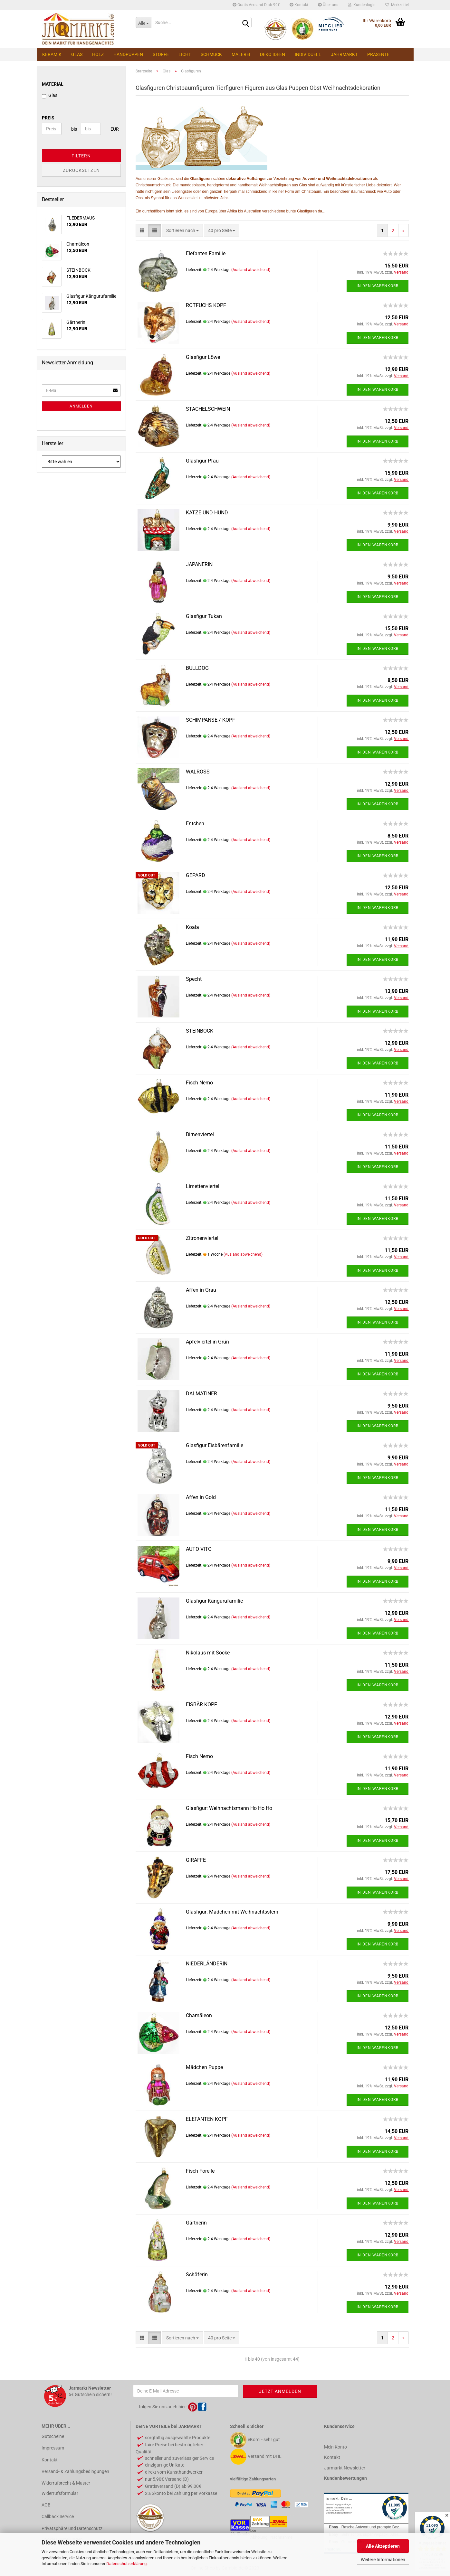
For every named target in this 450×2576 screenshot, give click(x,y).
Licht (184, 54)
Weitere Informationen (383, 2559)
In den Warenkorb (377, 286)
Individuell (308, 54)
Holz (98, 54)
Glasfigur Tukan (204, 616)
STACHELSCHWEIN (208, 409)
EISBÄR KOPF (201, 1704)
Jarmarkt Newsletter (344, 2467)
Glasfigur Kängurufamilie (214, 1601)
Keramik (52, 54)
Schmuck (211, 54)
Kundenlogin (362, 5)
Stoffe (161, 54)
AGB (46, 2504)
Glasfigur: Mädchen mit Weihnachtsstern (232, 1912)
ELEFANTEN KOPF (207, 2119)
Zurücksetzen (81, 170)
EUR (112, 129)
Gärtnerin (196, 2223)
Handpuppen (128, 54)
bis (73, 129)
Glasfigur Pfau (202, 461)
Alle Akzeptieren (383, 2546)
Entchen (195, 823)
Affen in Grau (201, 1290)
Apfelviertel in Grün (207, 1342)
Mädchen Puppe (204, 2067)
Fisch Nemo (199, 1083)
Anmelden (81, 406)
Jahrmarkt (344, 54)
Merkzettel (397, 5)
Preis (48, 117)
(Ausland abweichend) (250, 269)
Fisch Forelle (200, 2171)
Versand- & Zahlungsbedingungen (75, 2471)
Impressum (53, 2447)
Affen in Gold (201, 1497)
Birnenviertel (200, 1134)
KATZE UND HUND (207, 513)
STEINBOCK (199, 1031)
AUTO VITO (199, 1549)
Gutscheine (53, 2436)
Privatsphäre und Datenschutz (72, 2528)
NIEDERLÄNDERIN (206, 1964)
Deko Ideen (272, 54)
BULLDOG (197, 668)
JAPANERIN (199, 564)
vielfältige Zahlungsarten (253, 2479)
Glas (76, 54)
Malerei (241, 54)
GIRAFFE (196, 1860)
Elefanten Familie (205, 253)
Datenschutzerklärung (126, 2563)
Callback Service (58, 2516)
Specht (194, 979)
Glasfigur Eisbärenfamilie (214, 1445)
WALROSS (198, 772)
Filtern (81, 155)
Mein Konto (335, 2447)
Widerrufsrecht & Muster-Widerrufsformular (66, 2488)
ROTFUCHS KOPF (206, 305)
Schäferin (197, 2275)
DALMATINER (201, 1394)
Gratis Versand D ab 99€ (256, 5)
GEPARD (195, 875)
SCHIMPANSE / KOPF (210, 720)
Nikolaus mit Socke (208, 1653)
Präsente (378, 54)
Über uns (328, 5)
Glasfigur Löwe (203, 357)
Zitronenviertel (202, 1238)
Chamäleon (199, 2015)
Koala (192, 927)
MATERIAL (52, 84)
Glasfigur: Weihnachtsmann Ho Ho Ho (229, 1808)
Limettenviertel (202, 1186)
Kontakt (299, 5)
